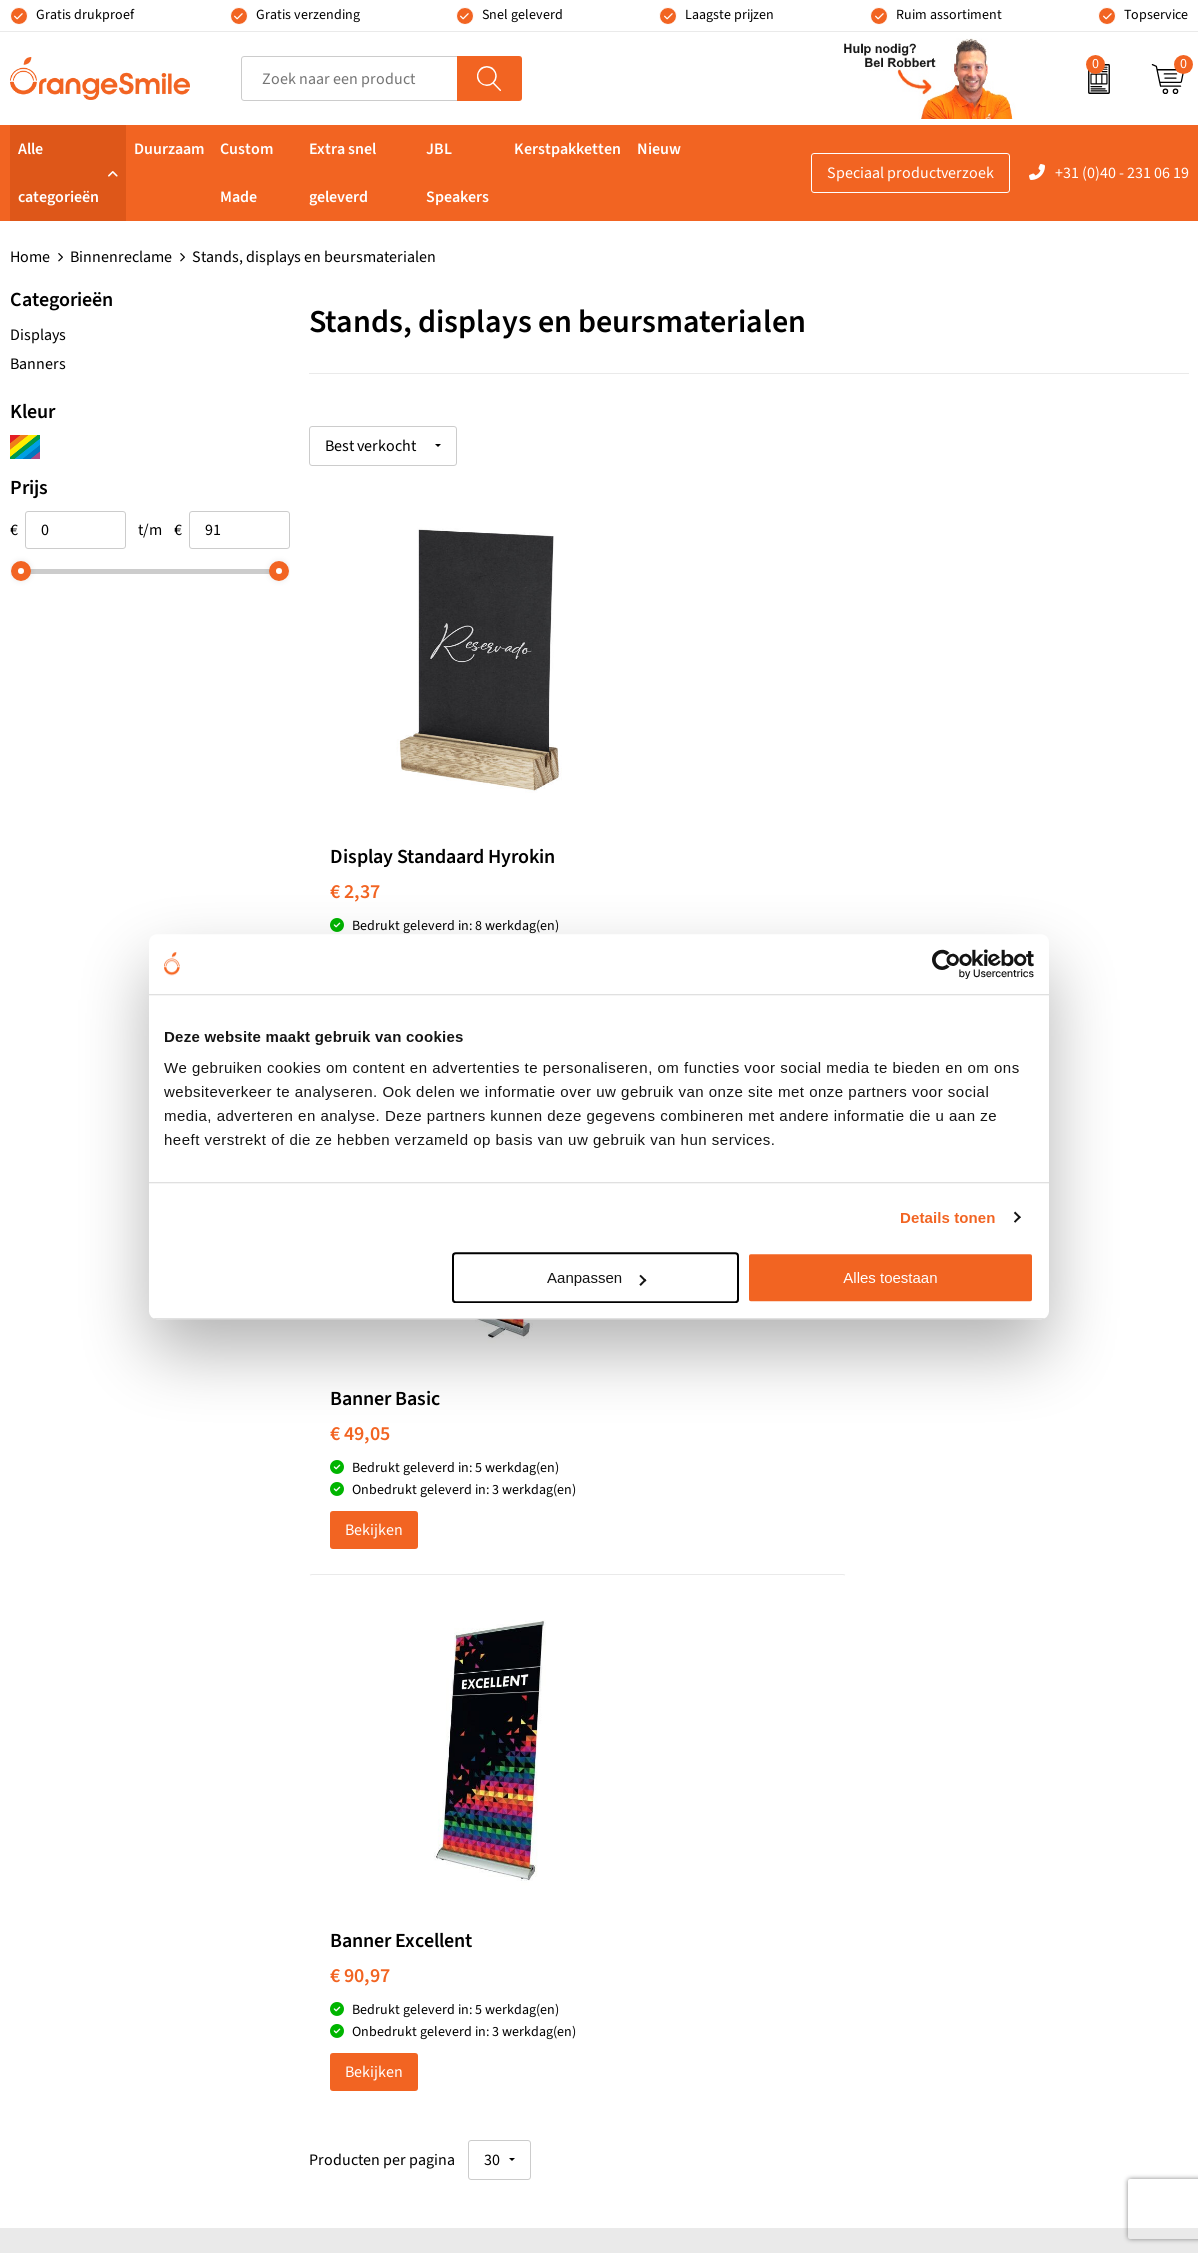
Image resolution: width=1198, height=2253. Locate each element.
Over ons (946, 1659)
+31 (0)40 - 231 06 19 (1122, 173)
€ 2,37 (355, 888)
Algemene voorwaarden (996, 1993)
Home (30, 257)
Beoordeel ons (210, 1319)
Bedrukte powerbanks (699, 1750)
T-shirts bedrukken (688, 1689)
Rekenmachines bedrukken (424, 1872)
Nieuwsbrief (957, 1841)
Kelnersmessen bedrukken (422, 1659)
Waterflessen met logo (699, 1720)
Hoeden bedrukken (397, 1841)
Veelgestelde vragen (983, 1750)
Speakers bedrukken (694, 1781)
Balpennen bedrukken (699, 1841)
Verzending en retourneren (1007, 1781)
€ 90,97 (946, 888)
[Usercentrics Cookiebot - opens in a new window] (946, 964)
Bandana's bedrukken (406, 1689)
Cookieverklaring (973, 1933)
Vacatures (949, 1720)
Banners (38, 364)
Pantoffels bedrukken (404, 1720)
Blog (931, 1902)
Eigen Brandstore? (977, 1872)
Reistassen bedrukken (406, 1750)
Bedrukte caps (672, 1811)
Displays (38, 335)
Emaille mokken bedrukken (424, 1811)
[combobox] (349, 78)
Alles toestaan (890, 1277)
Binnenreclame (121, 257)
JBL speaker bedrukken (703, 1872)
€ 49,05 (653, 888)
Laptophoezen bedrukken (419, 1781)
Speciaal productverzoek (910, 173)
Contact (942, 1811)
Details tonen (947, 1217)
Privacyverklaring (974, 1963)
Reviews (943, 1689)
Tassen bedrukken (686, 1659)
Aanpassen (596, 1277)
